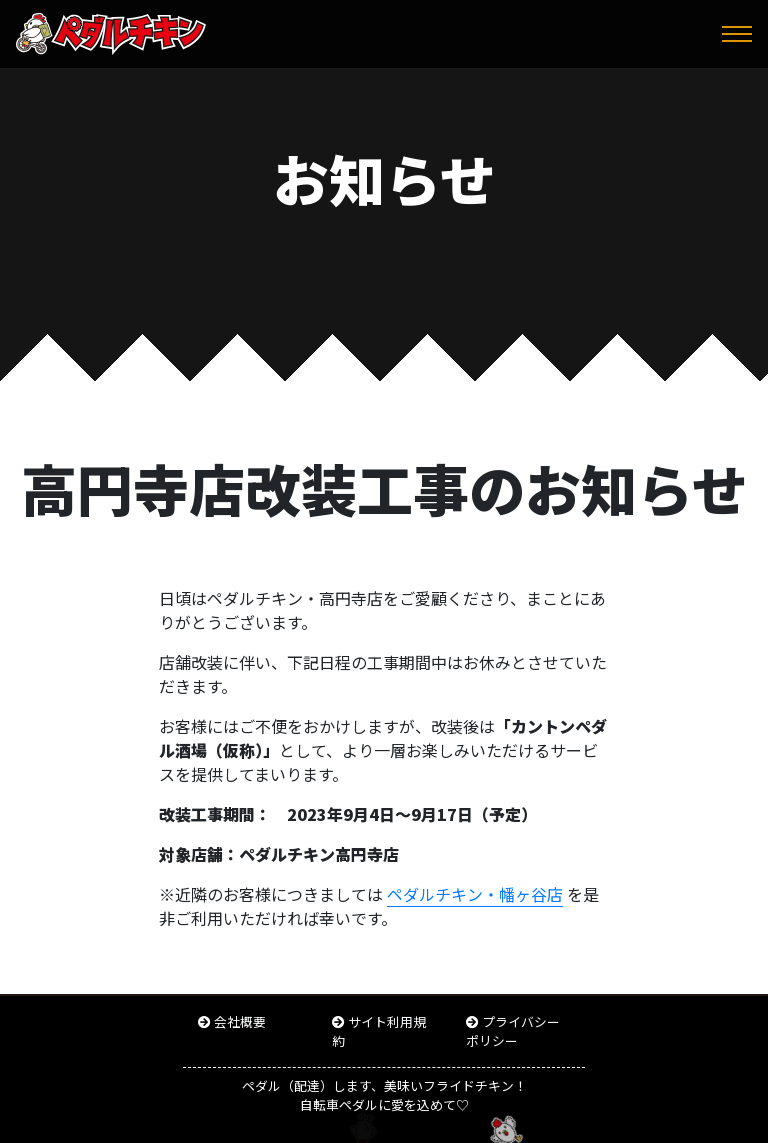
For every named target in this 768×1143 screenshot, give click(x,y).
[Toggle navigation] (737, 34)
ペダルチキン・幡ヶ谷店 (475, 894)
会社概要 (240, 1021)
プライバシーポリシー (513, 1031)
